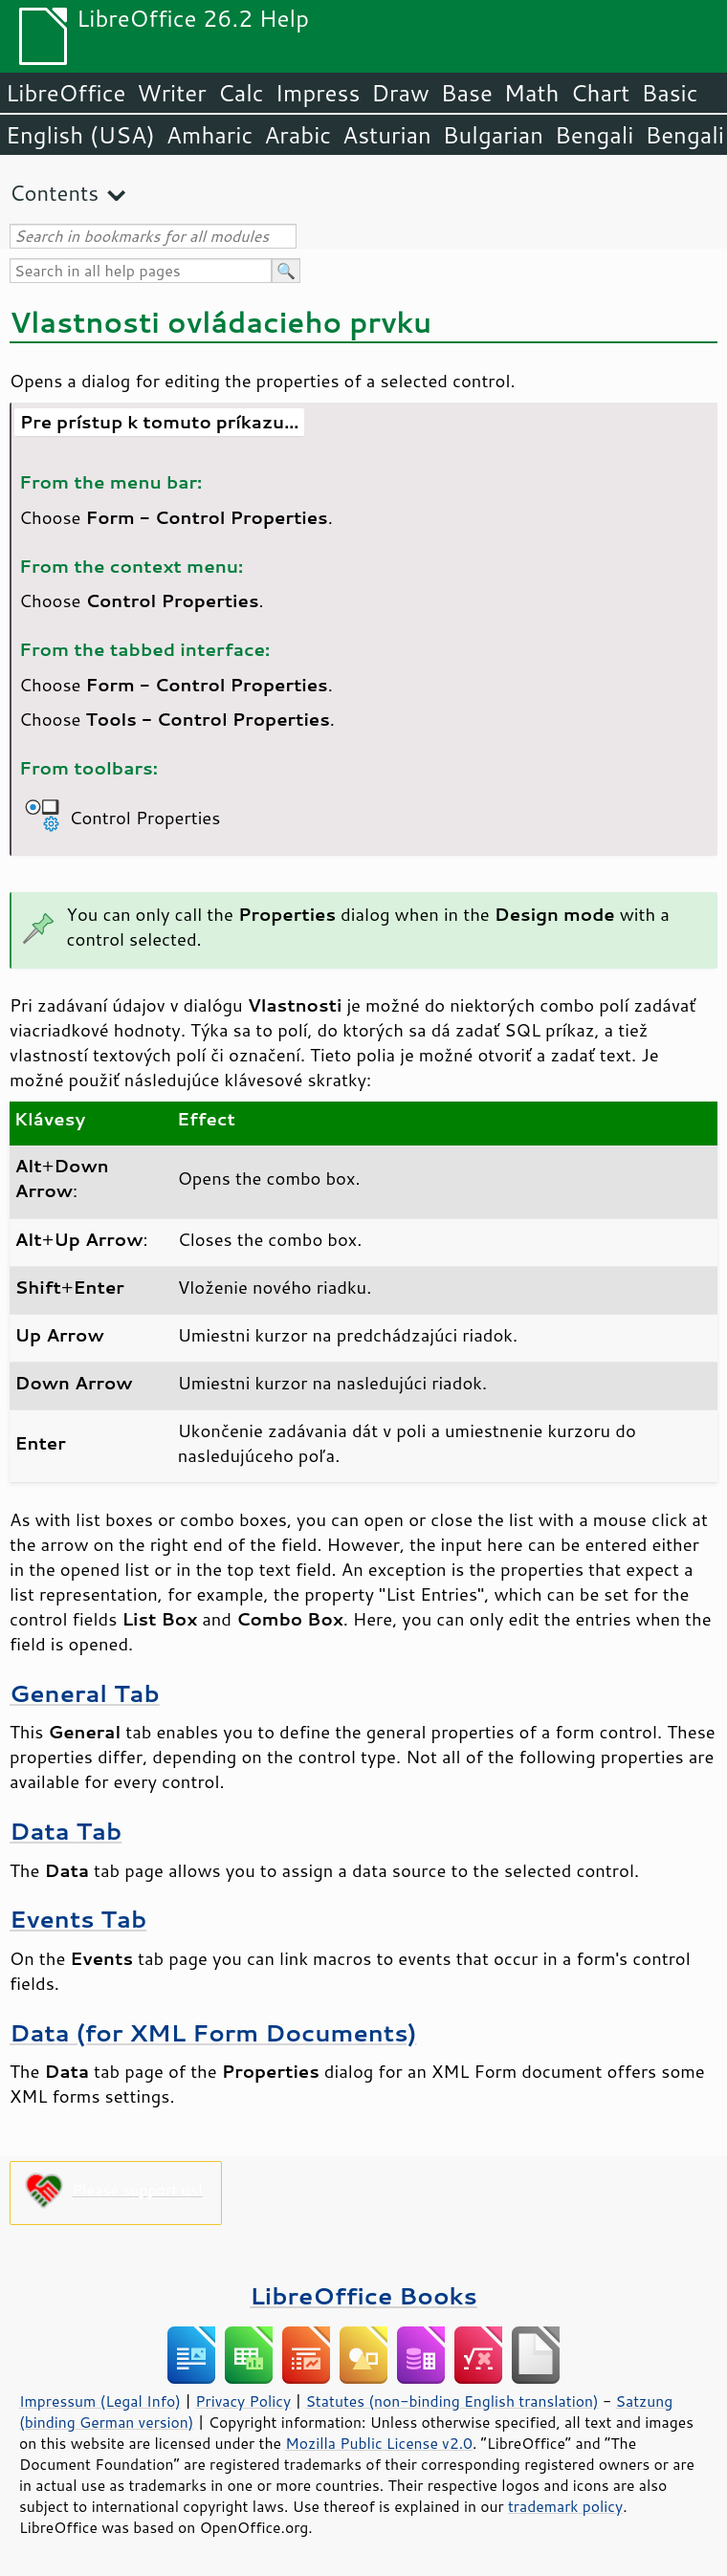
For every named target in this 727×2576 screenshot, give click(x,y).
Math (532, 92)
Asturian (386, 135)
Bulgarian (493, 135)
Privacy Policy (243, 2401)
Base (467, 92)
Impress (318, 92)
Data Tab (65, 1830)
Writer (171, 92)
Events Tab (78, 1918)
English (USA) (80, 135)
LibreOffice (65, 92)
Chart (599, 92)
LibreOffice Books (363, 2295)
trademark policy (565, 2506)
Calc (241, 92)
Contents (54, 192)
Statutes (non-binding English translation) (451, 2401)
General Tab (85, 1693)
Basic (669, 92)
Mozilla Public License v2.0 (379, 2443)
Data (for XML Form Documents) (213, 2032)
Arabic (297, 135)
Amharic (209, 135)
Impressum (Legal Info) (100, 2401)
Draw (400, 92)
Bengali (594, 135)
